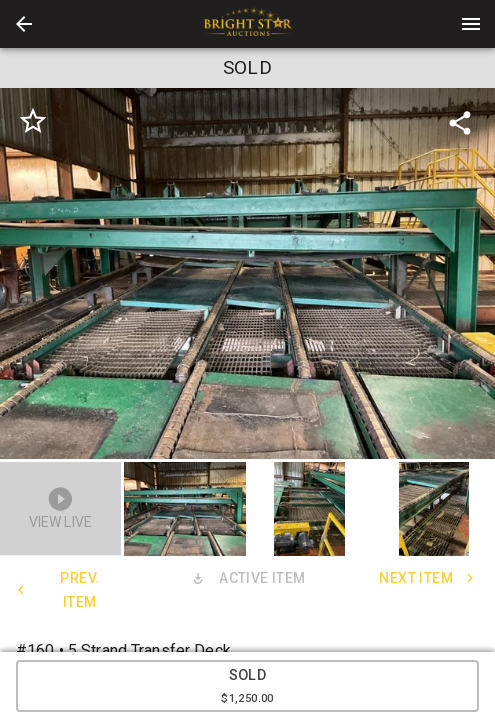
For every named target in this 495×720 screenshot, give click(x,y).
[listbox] (247, 273)
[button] (24, 24)
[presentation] (248, 24)
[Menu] (471, 24)
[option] (247, 273)
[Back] (24, 24)
